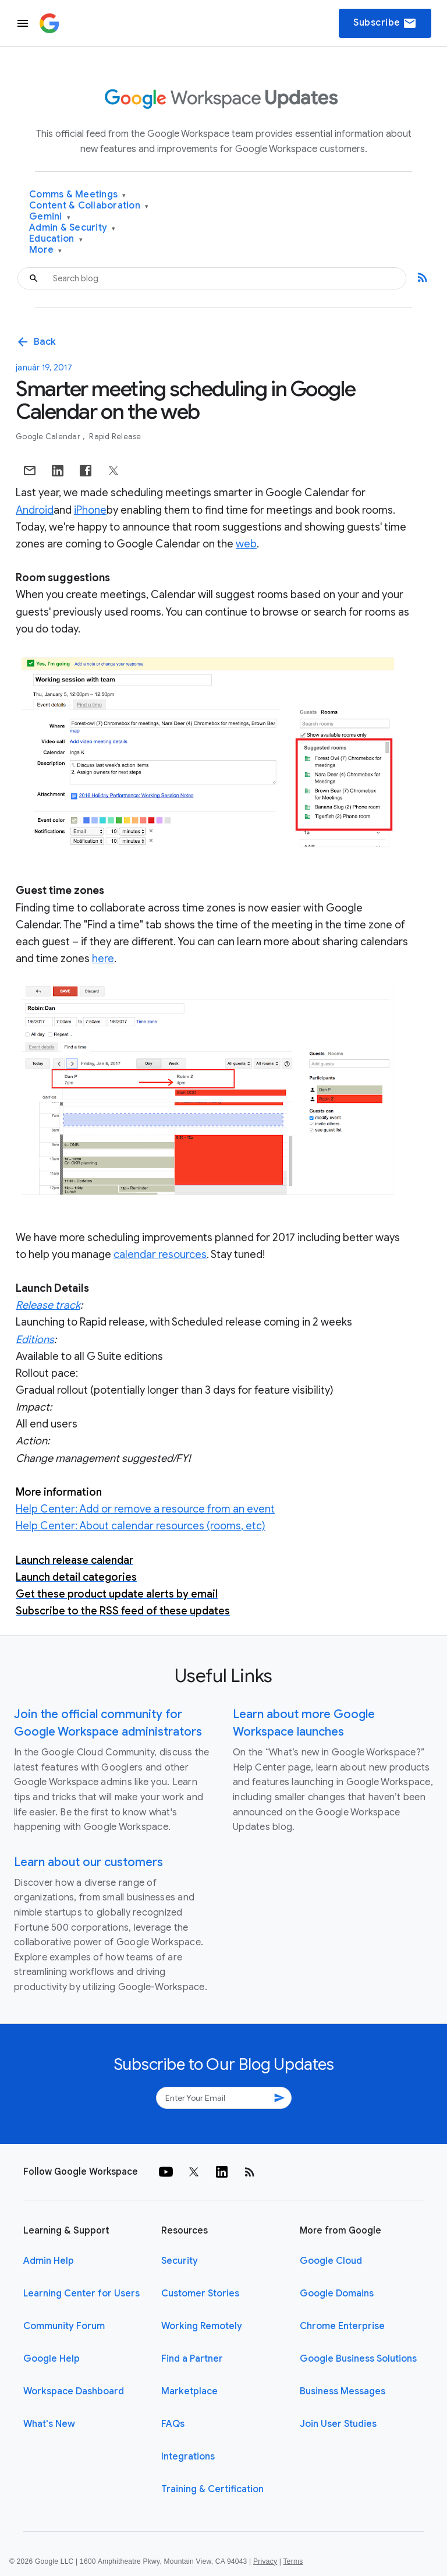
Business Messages (342, 2391)
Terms (293, 2561)
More (45, 250)
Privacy (265, 2561)
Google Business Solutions (358, 2359)
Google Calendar (49, 436)
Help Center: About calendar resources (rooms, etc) (140, 1526)
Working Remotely (201, 2326)
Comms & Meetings (77, 194)
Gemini (49, 216)
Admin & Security (72, 228)
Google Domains (337, 2293)
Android (35, 510)
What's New (49, 2424)
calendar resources (160, 1254)
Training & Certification (212, 2489)
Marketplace (189, 2391)
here (103, 958)
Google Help (51, 2359)
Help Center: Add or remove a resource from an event (145, 1509)
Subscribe (385, 23)
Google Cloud (331, 2261)
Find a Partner (192, 2359)
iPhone (90, 510)
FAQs (173, 2424)
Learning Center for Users (81, 2293)
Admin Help (48, 2261)
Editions (35, 1339)
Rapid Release (115, 436)
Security (179, 2261)
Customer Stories (200, 2293)
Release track (48, 1305)
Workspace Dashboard (73, 2391)
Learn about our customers (88, 1862)
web (246, 544)
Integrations (188, 2456)
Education (56, 239)
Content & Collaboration (88, 205)
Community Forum (64, 2326)
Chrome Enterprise (342, 2326)
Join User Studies (338, 2424)
